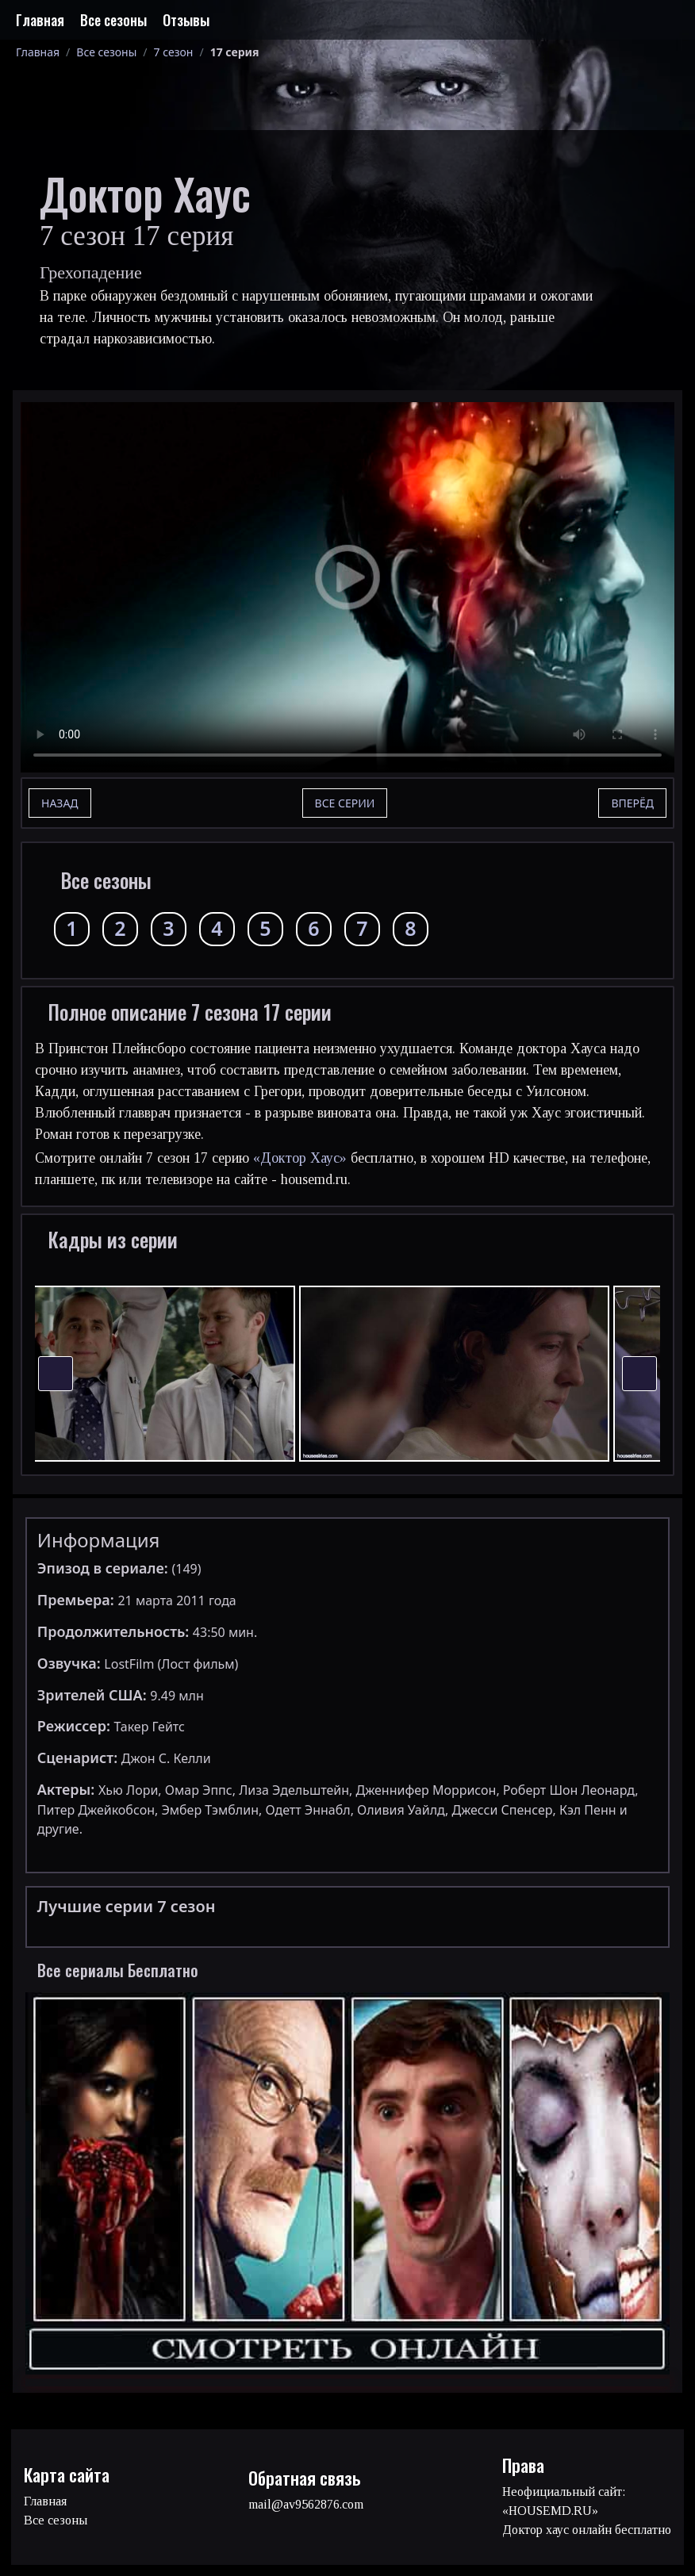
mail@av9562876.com (305, 2504)
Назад (60, 803)
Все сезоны (113, 20)
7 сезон (174, 51)
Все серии (345, 803)
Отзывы (186, 20)
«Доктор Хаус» (300, 1158)
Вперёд (632, 803)
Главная (40, 20)
